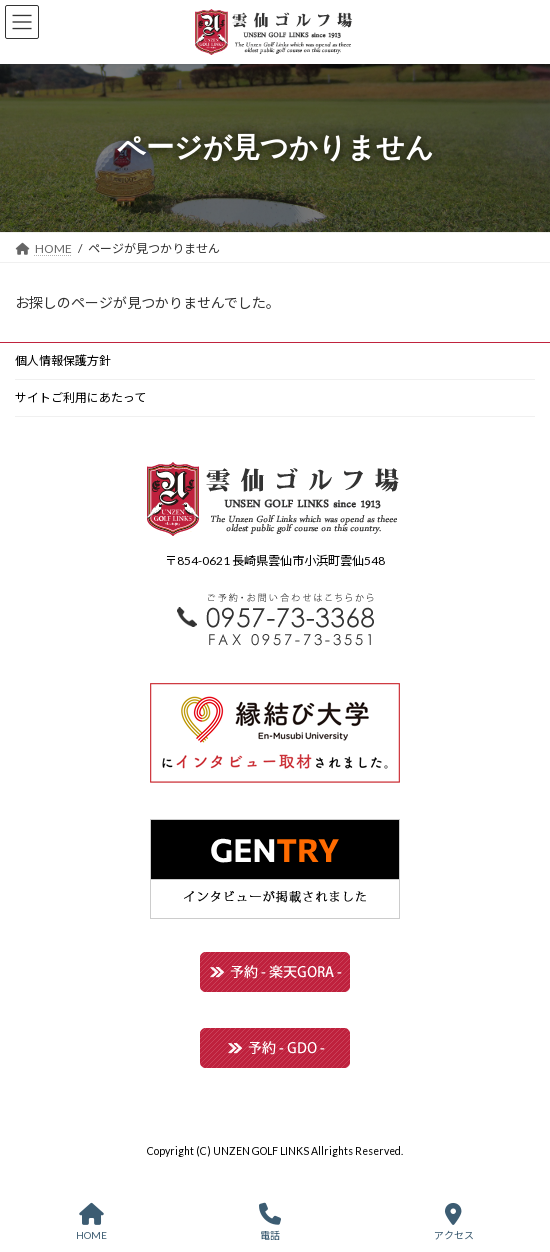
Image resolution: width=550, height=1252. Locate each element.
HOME (91, 1222)
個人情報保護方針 (63, 360)
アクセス (454, 1222)
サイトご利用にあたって (80, 397)
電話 (270, 1222)
